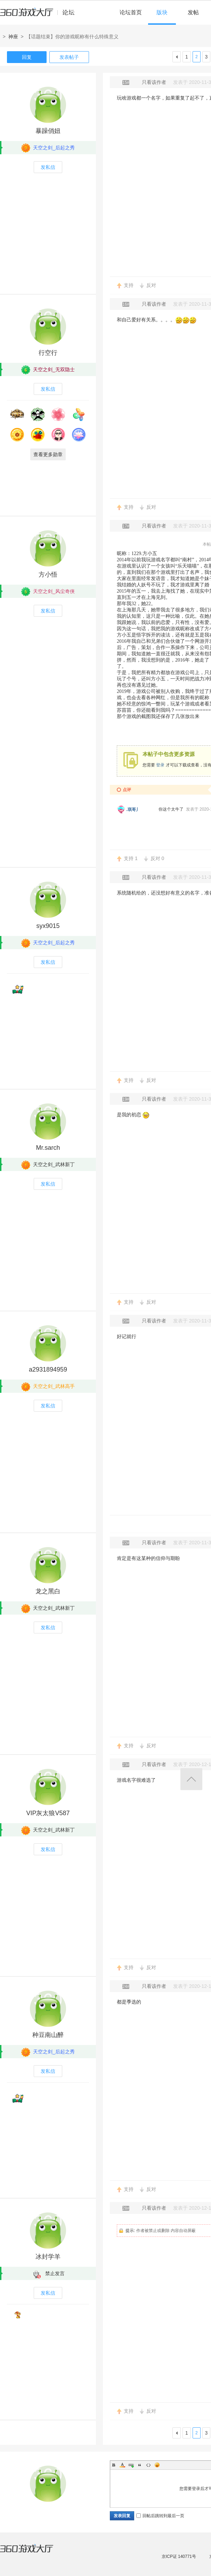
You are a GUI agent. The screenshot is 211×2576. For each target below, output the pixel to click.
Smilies (157, 2464)
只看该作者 (154, 82)
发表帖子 (69, 57)
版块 (162, 12)
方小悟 (48, 574)
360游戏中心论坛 (40, 15)
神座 (13, 36)
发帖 (193, 12)
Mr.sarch (48, 1147)
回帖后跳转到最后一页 (160, 2515)
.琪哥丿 (133, 809)
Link (131, 2464)
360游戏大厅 (33, 2552)
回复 (27, 57)
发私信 (48, 167)
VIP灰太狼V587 (48, 1813)
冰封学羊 (47, 2256)
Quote (139, 2464)
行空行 (48, 352)
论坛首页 (131, 12)
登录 (160, 765)
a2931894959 (48, 1369)
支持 (128, 285)
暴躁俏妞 (47, 130)
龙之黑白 (47, 1591)
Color (122, 2464)
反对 (151, 285)
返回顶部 (191, 1779)
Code (148, 2464)
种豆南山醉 (48, 2034)
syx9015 (47, 925)
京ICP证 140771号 (179, 2556)
